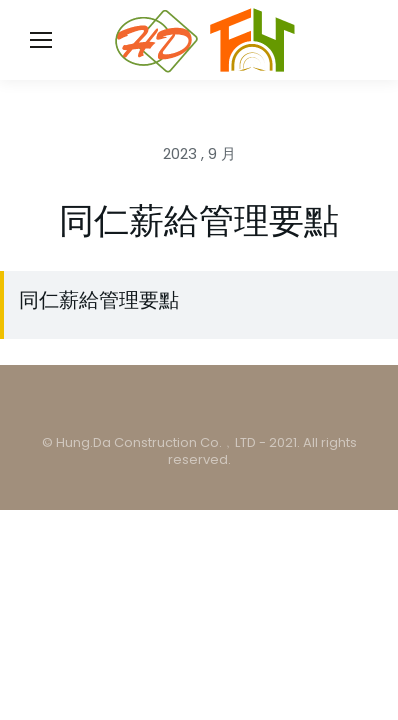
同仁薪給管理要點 (99, 300)
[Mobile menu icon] (41, 40)
